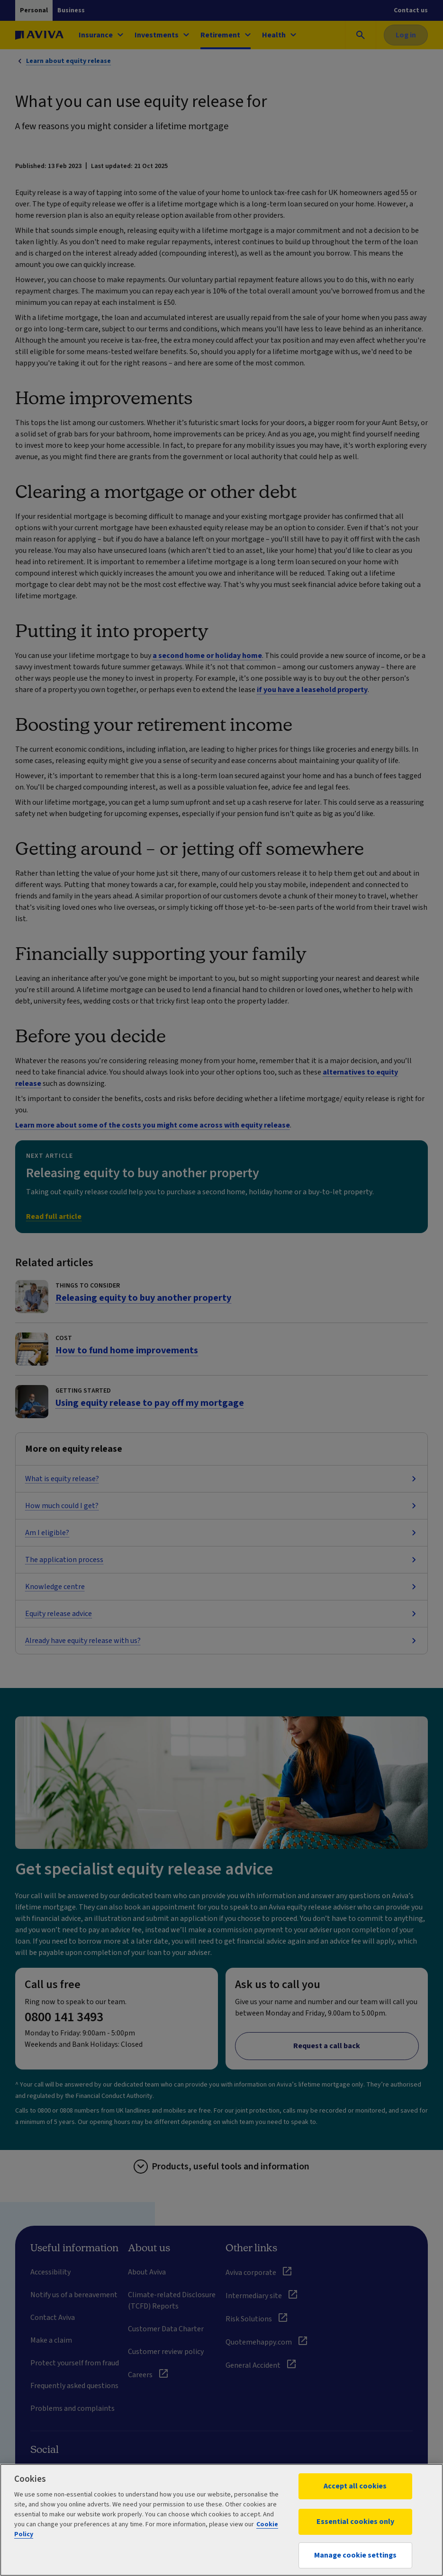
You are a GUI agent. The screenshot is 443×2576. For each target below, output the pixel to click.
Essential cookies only (355, 2521)
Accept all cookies (355, 2486)
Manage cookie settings (355, 2555)
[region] (221, 2520)
